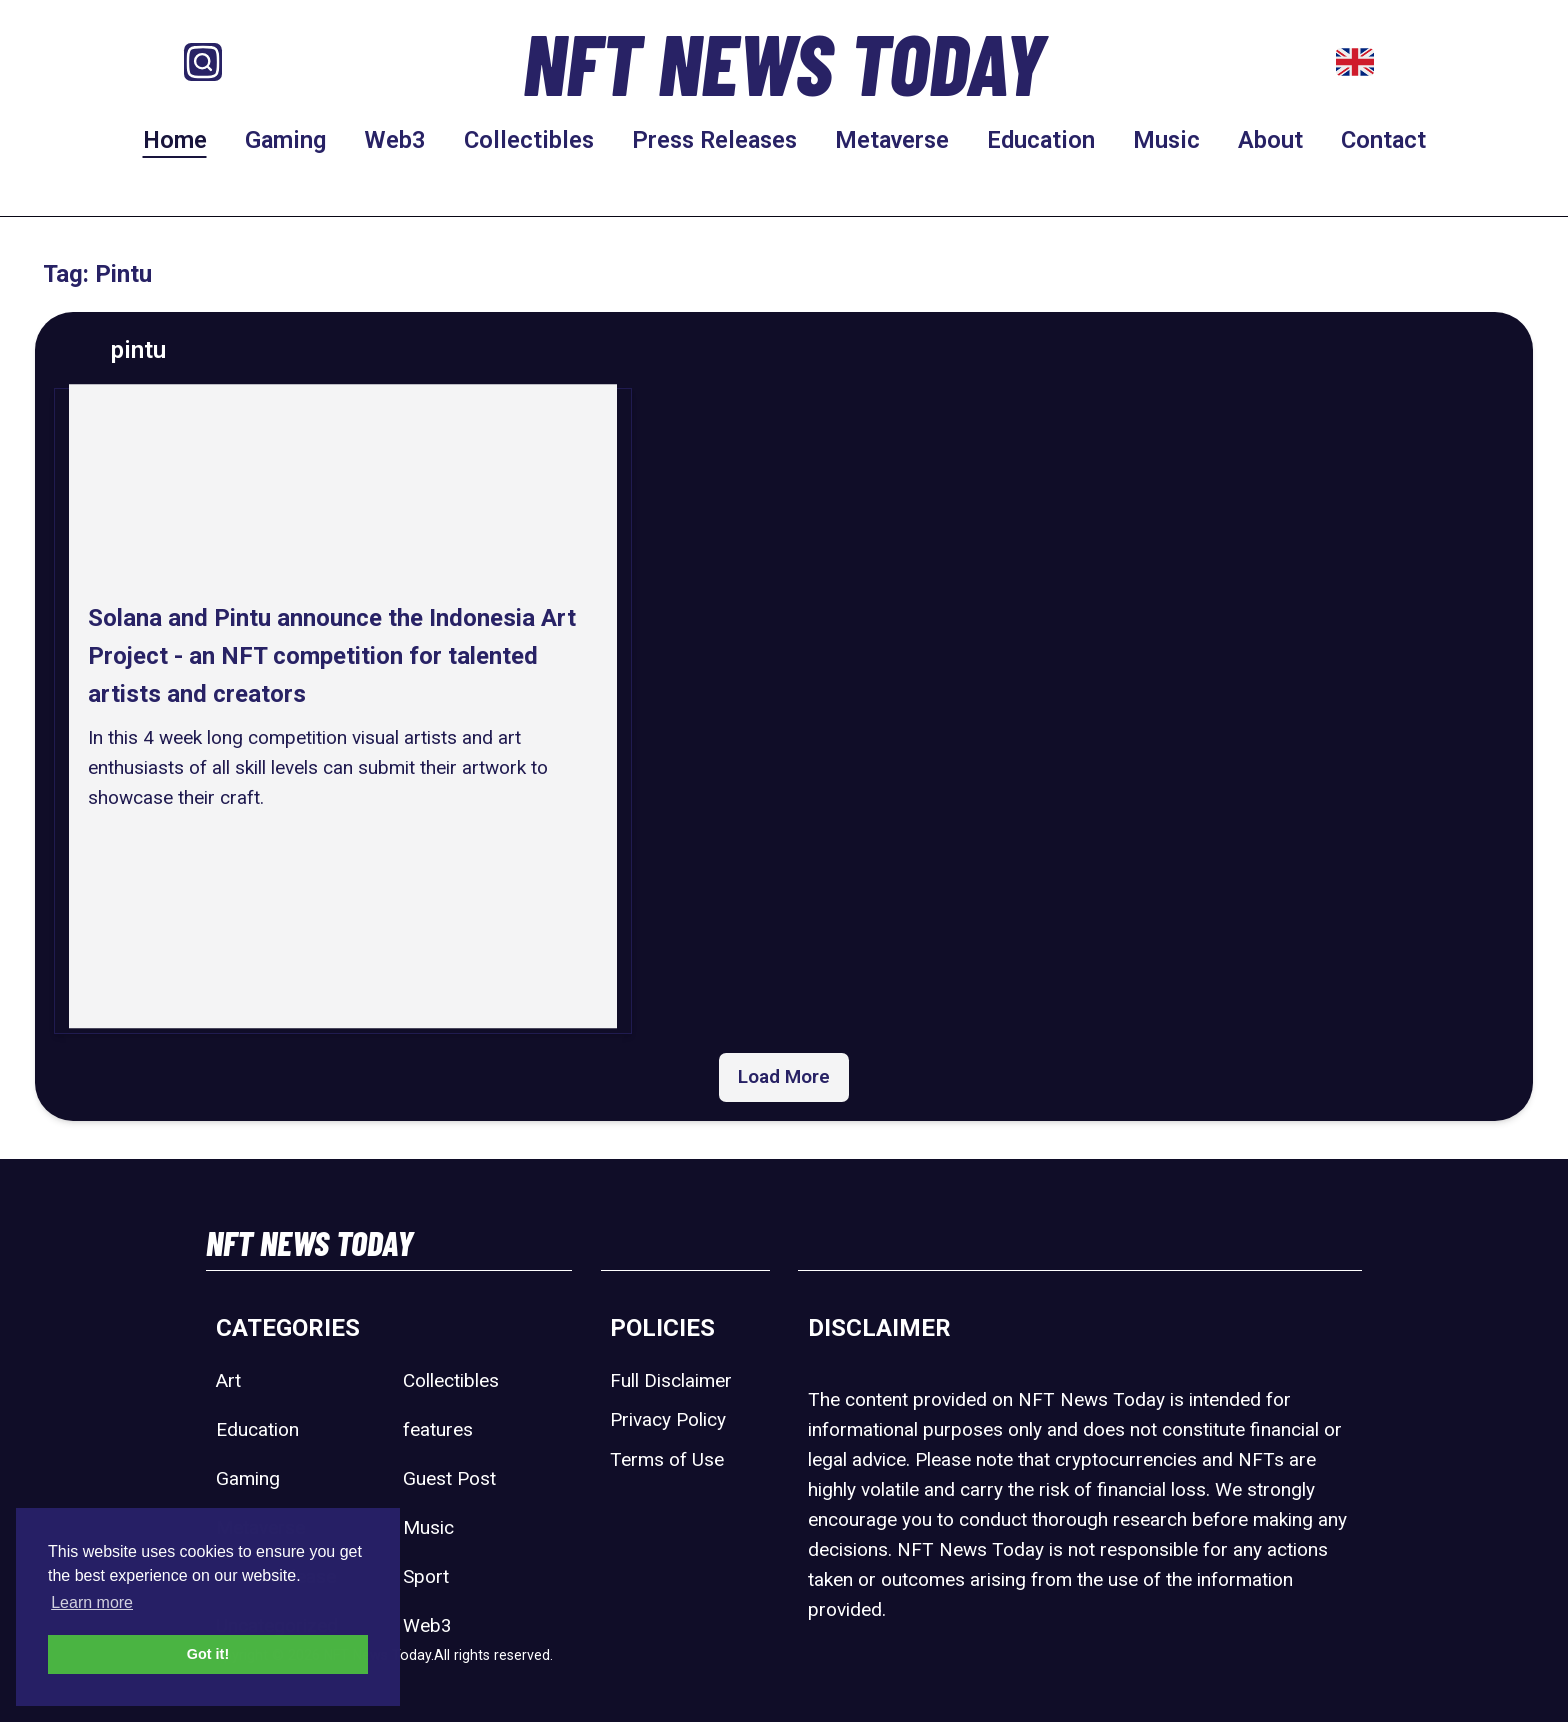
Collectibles (529, 140)
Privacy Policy (668, 1419)
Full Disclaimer (671, 1380)
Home (175, 140)
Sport (426, 1576)
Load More (784, 1076)
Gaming (285, 140)
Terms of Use (667, 1459)
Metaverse (892, 140)
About (1270, 140)
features (438, 1429)
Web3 (395, 140)
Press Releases (714, 140)
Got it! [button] (208, 1654)
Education (1041, 140)
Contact (1383, 140)
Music (1166, 140)
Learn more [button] (92, 1602)
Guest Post (449, 1478)
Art (228, 1380)
